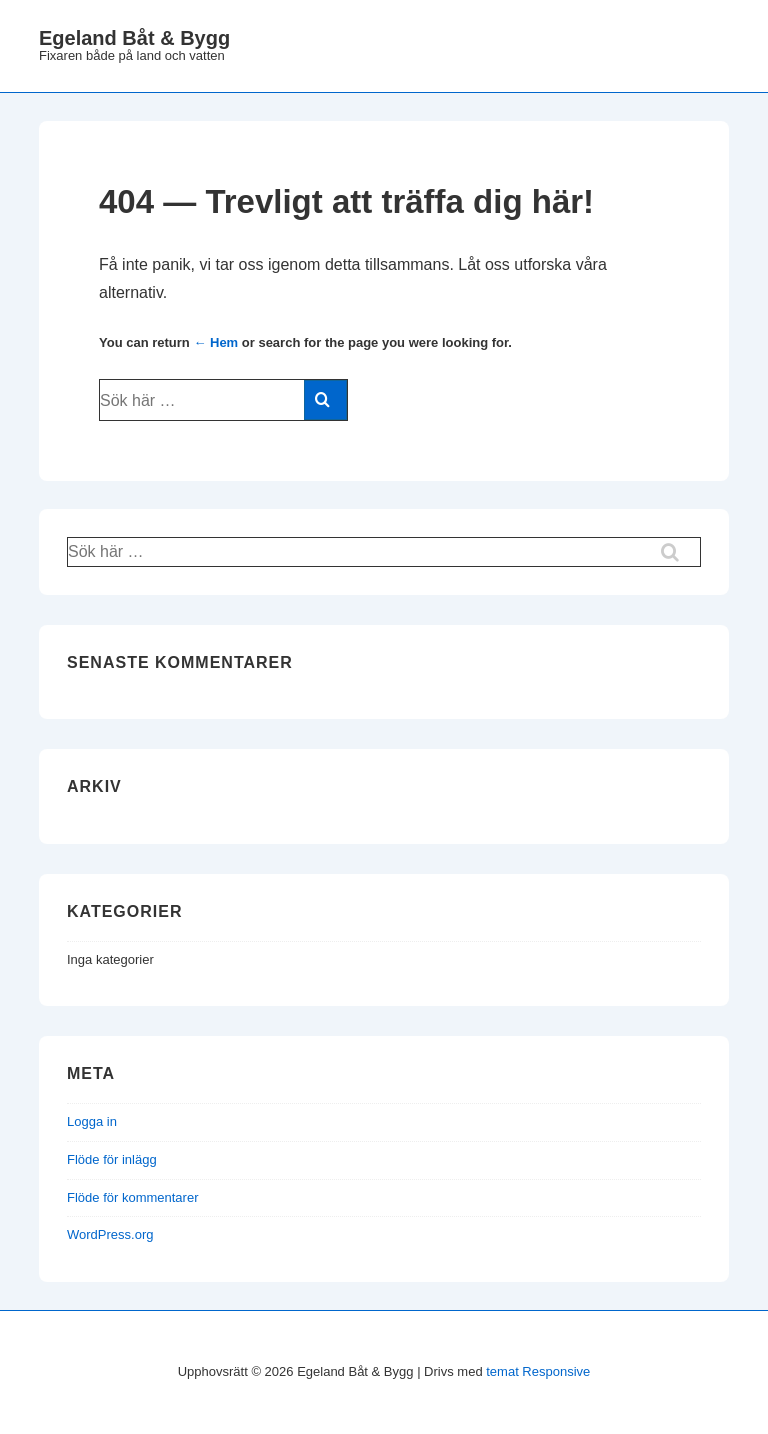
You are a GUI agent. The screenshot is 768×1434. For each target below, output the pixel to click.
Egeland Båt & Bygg (134, 38)
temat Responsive (538, 1371)
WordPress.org (110, 1234)
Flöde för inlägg (112, 1159)
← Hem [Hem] (215, 342)
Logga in (92, 1121)
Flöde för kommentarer (133, 1197)
